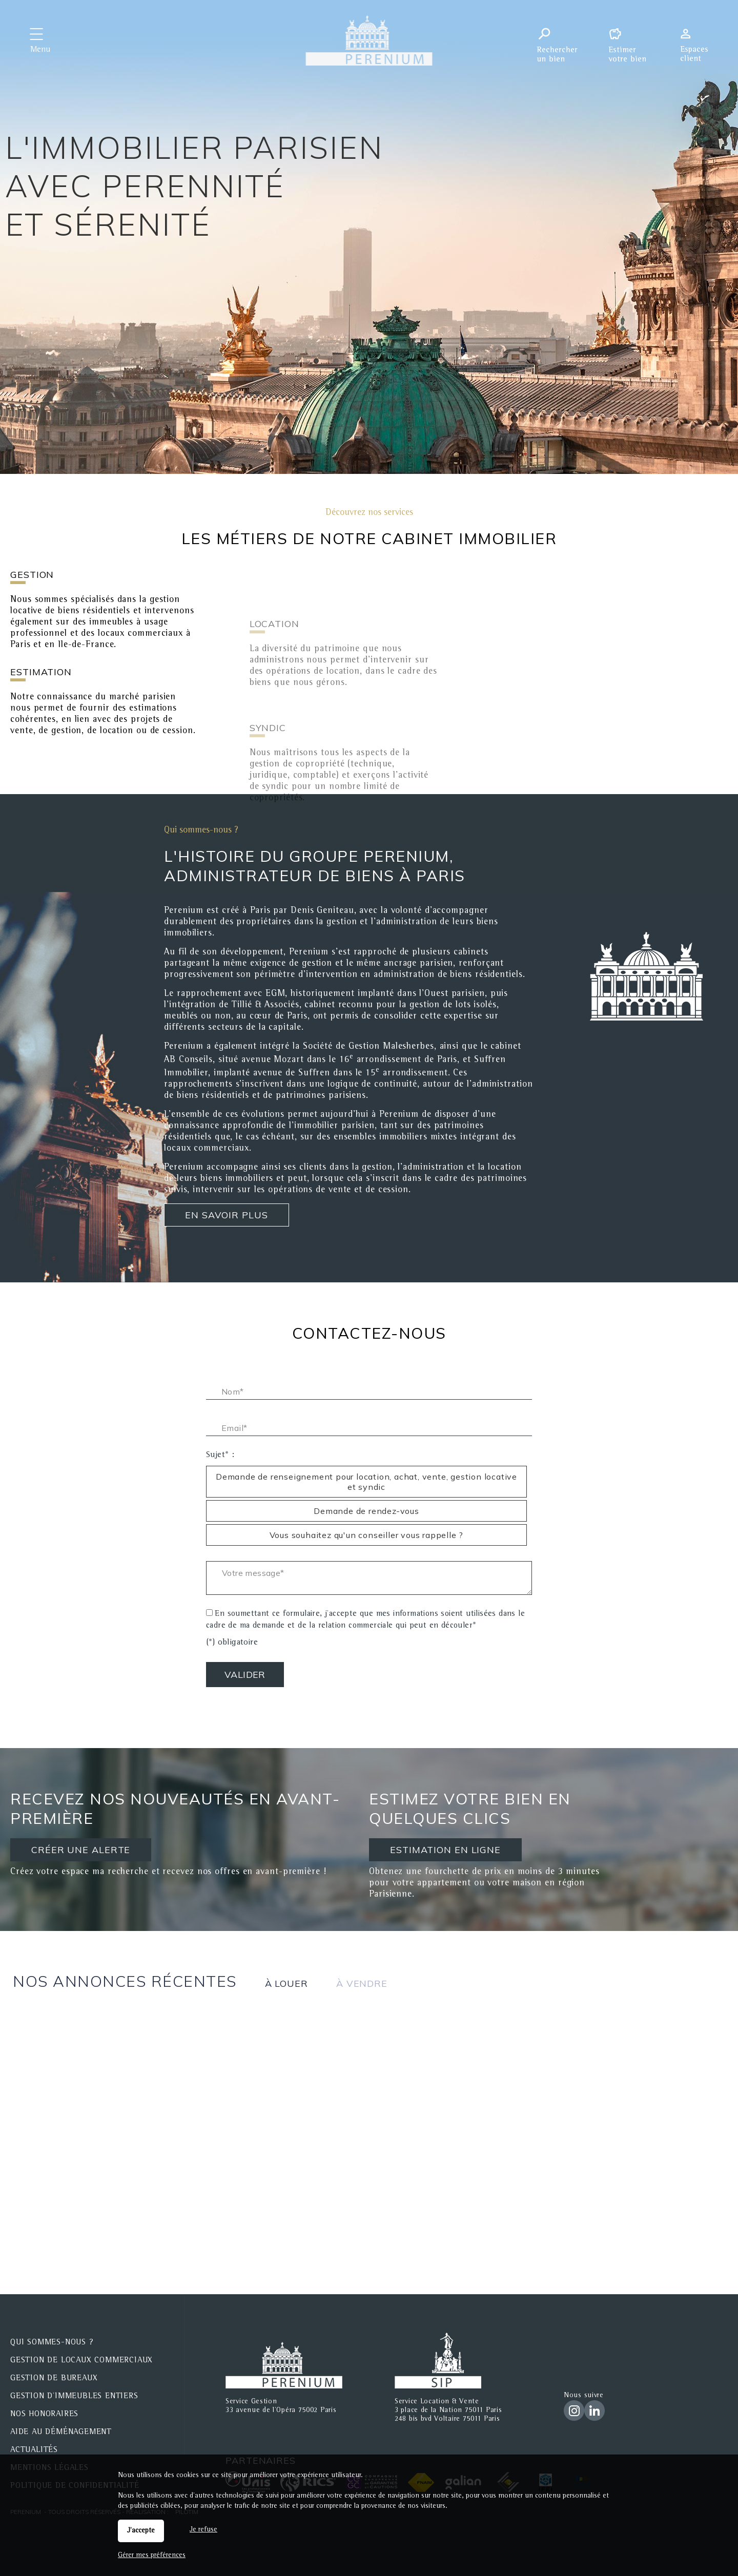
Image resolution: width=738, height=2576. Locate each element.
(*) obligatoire (232, 1642)
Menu (40, 50)
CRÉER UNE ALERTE (80, 1850)
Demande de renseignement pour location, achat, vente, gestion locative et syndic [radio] (366, 1481)
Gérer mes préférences (152, 2555)
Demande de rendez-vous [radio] (366, 1511)
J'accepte (141, 2531)
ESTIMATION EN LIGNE (445, 1850)
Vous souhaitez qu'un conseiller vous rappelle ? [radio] (367, 1535)
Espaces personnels (698, 40)
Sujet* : (220, 1455)
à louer (286, 1983)
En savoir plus (226, 1215)
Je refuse (203, 2529)
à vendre (361, 1983)
